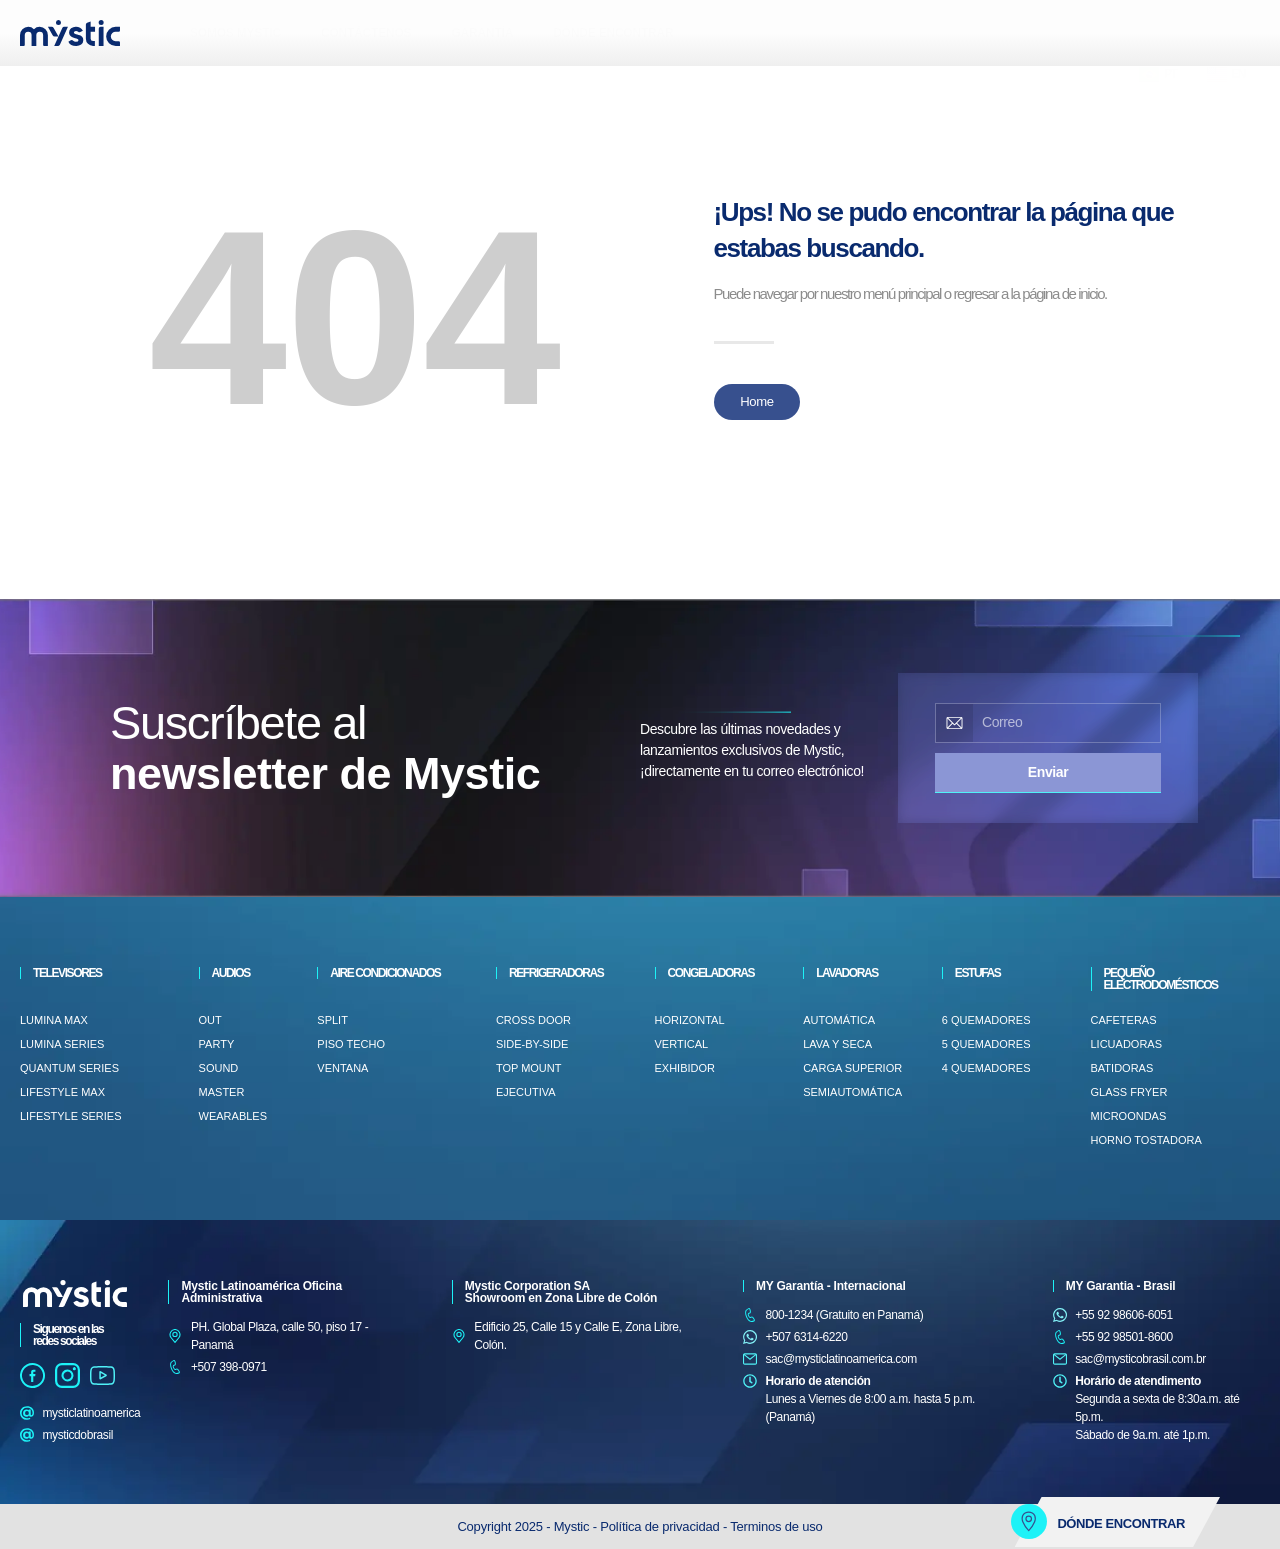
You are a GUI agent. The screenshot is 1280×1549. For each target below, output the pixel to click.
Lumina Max (54, 1020)
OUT (210, 1020)
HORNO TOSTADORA (1146, 1140)
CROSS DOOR (533, 1020)
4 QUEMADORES (986, 1068)
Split (332, 1020)
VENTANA (342, 1068)
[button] (34, 85)
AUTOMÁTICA (839, 1020)
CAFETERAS (1124, 1020)
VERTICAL (682, 1044)
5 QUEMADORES (986, 1044)
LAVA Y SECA (837, 1044)
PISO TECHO (351, 1044)
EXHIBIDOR (685, 1068)
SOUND (219, 1068)
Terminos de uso (776, 1526)
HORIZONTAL (690, 1020)
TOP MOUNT (529, 1068)
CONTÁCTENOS (366, 33)
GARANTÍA (482, 33)
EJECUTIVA (526, 1092)
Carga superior (852, 1068)
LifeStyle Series (70, 1116)
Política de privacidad (661, 1526)
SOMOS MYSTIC (235, 33)
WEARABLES (233, 1116)
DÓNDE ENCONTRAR (613, 33)
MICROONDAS (1129, 1116)
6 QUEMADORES (986, 1020)
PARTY (217, 1044)
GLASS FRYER (1129, 1092)
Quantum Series (69, 1068)
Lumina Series (62, 1044)
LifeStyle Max (62, 1092)
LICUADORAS (1127, 1044)
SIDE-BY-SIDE (532, 1044)
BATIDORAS (1122, 1068)
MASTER (222, 1092)
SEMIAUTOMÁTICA (852, 1092)
